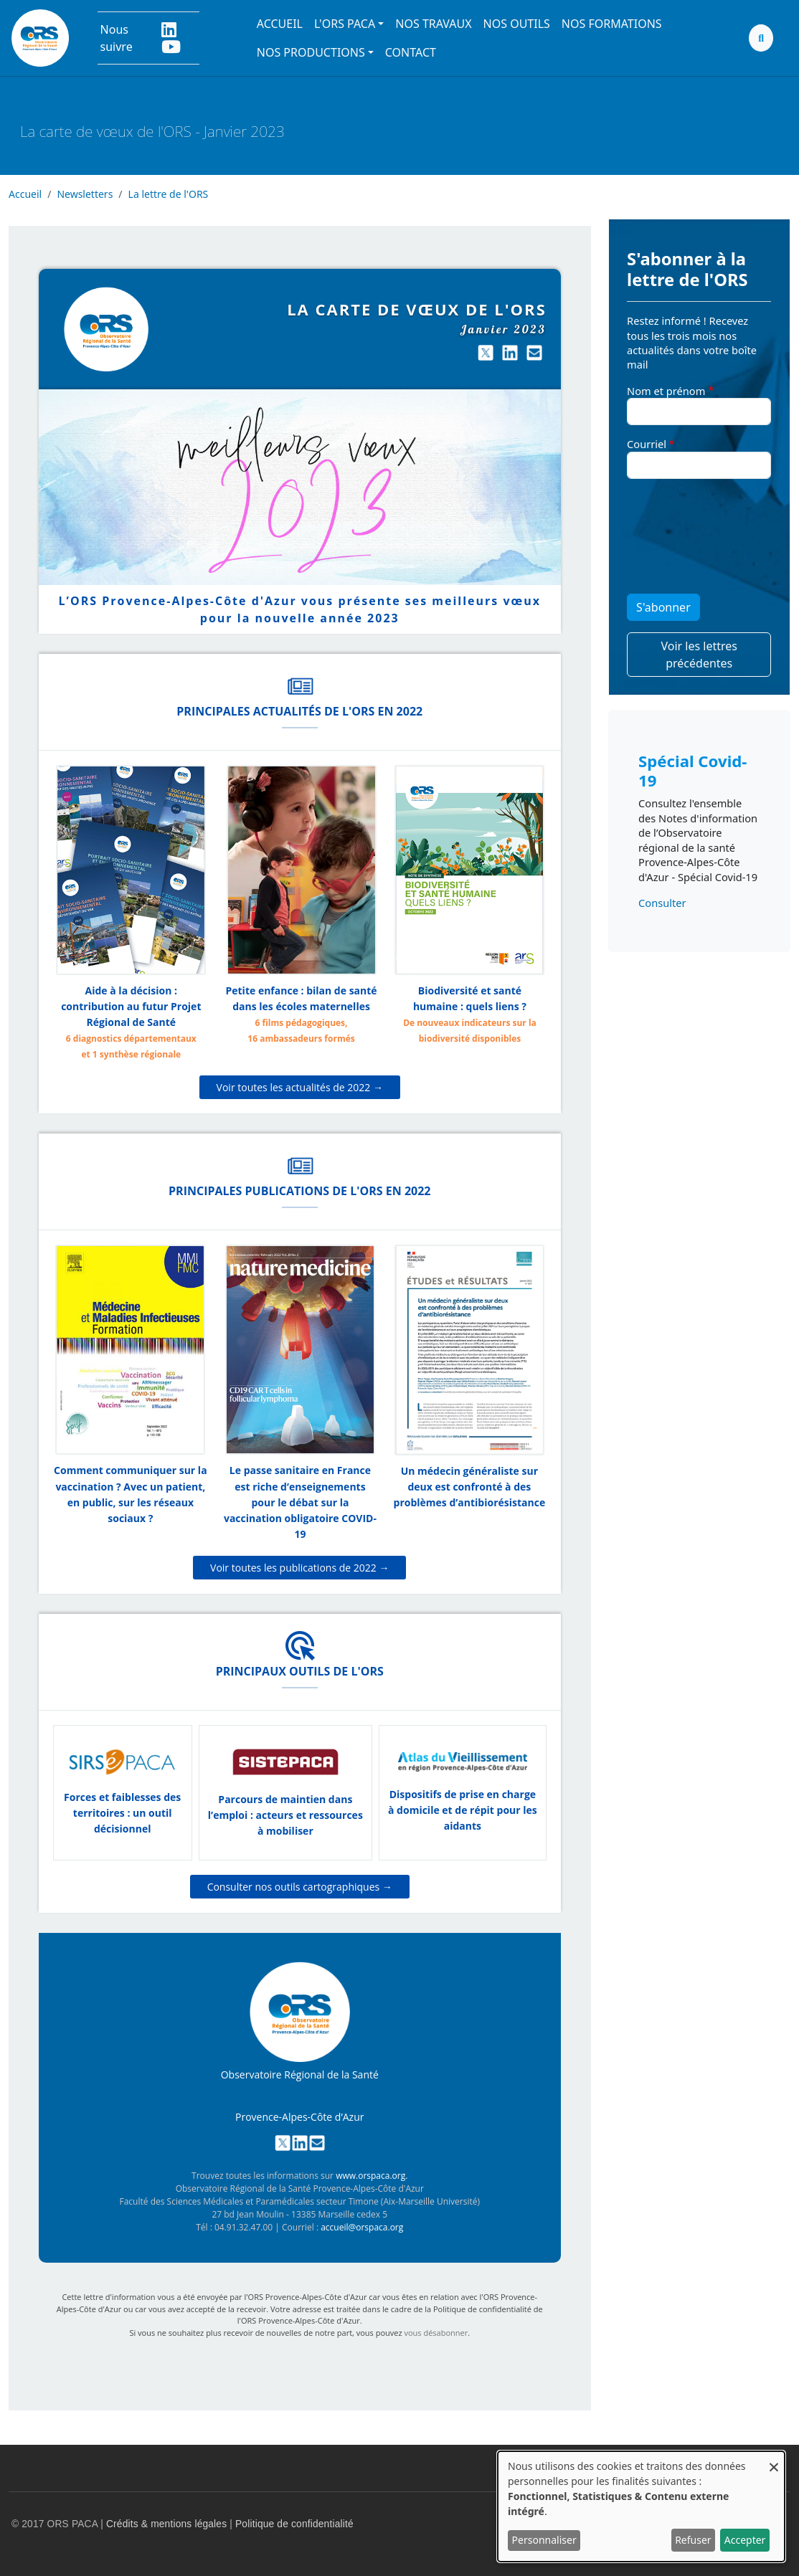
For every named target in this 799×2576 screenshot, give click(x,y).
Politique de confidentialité (294, 2524)
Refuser (693, 2540)
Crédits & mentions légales (166, 2524)
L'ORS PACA (344, 24)
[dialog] (641, 2506)
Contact (410, 52)
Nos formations (612, 24)
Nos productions (311, 52)
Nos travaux (433, 24)
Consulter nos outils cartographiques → (299, 1886)
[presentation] (685, 542)
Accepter (745, 2540)
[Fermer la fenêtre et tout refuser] (774, 2460)
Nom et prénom (666, 391)
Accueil (280, 24)
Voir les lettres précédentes (699, 654)
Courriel (646, 444)
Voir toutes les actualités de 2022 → (300, 1087)
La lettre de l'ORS (168, 194)
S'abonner (663, 607)
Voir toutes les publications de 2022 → (299, 1567)
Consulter (662, 902)
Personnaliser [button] (544, 2540)
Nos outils (516, 24)
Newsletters (85, 194)
